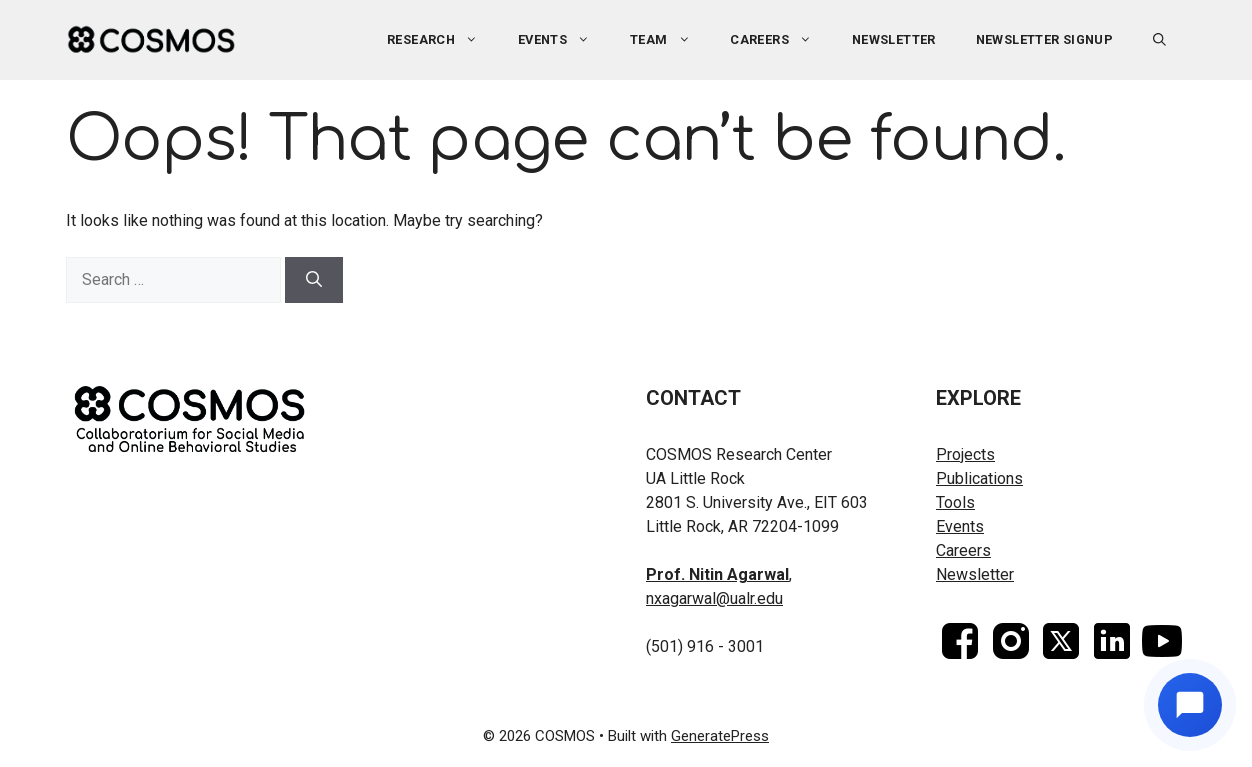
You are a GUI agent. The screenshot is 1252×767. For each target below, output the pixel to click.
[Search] (314, 280)
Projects (965, 454)
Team (670, 40)
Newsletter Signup (1045, 39)
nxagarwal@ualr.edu (714, 598)
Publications (979, 478)
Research (442, 40)
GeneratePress (720, 736)
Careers (781, 40)
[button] (1159, 40)
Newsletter (894, 39)
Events (564, 40)
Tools (955, 502)
